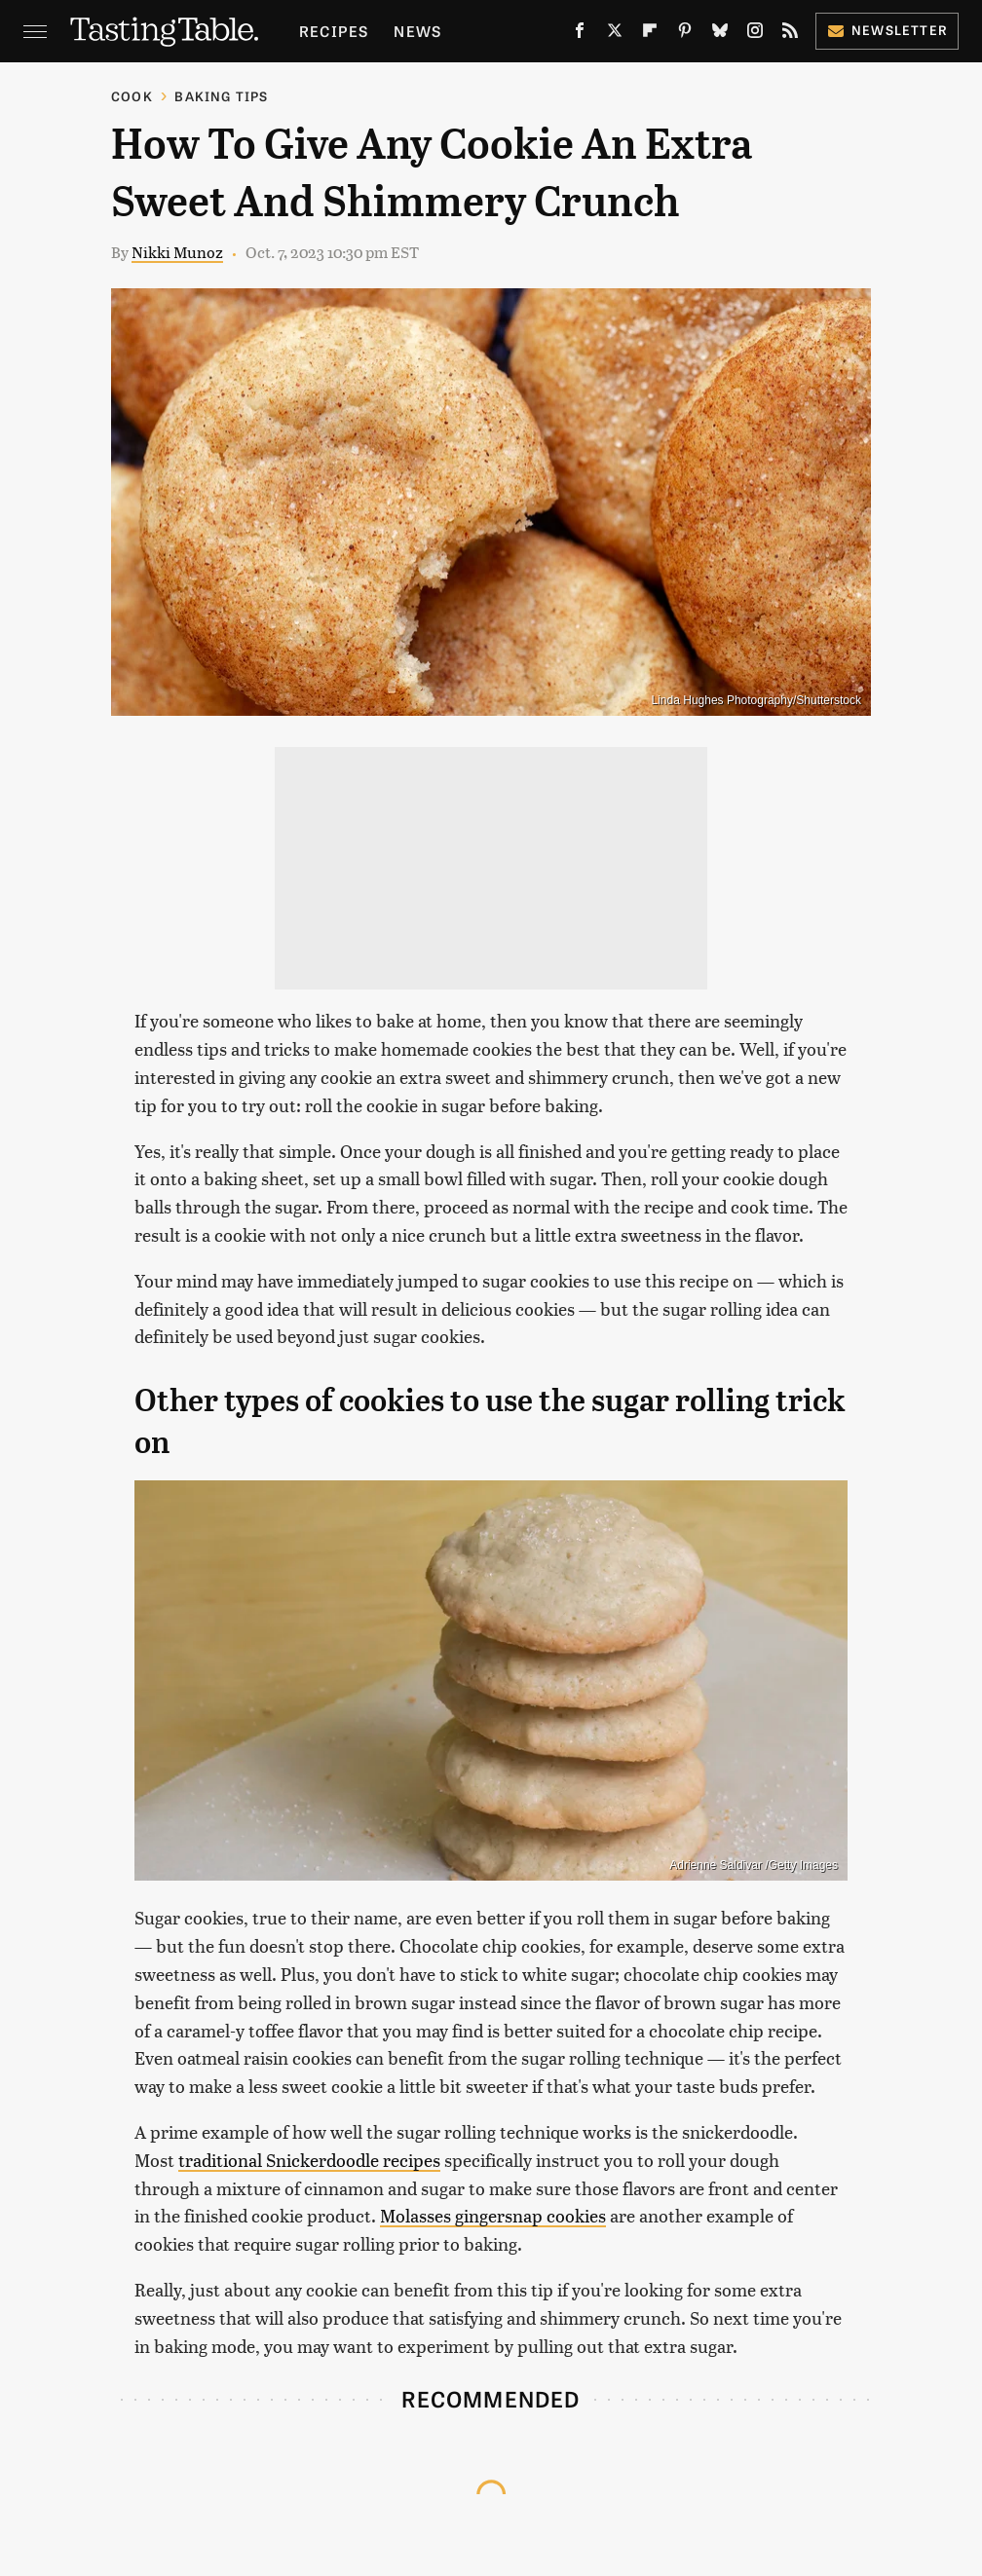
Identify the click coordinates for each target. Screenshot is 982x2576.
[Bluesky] (720, 34)
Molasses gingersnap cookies (493, 2215)
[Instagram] (755, 34)
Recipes (333, 30)
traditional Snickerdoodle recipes (309, 2159)
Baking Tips (221, 96)
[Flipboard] (650, 34)
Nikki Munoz (177, 252)
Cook (132, 96)
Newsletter (887, 29)
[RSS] (790, 34)
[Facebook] (579, 34)
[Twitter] (614, 34)
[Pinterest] (685, 34)
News (417, 30)
